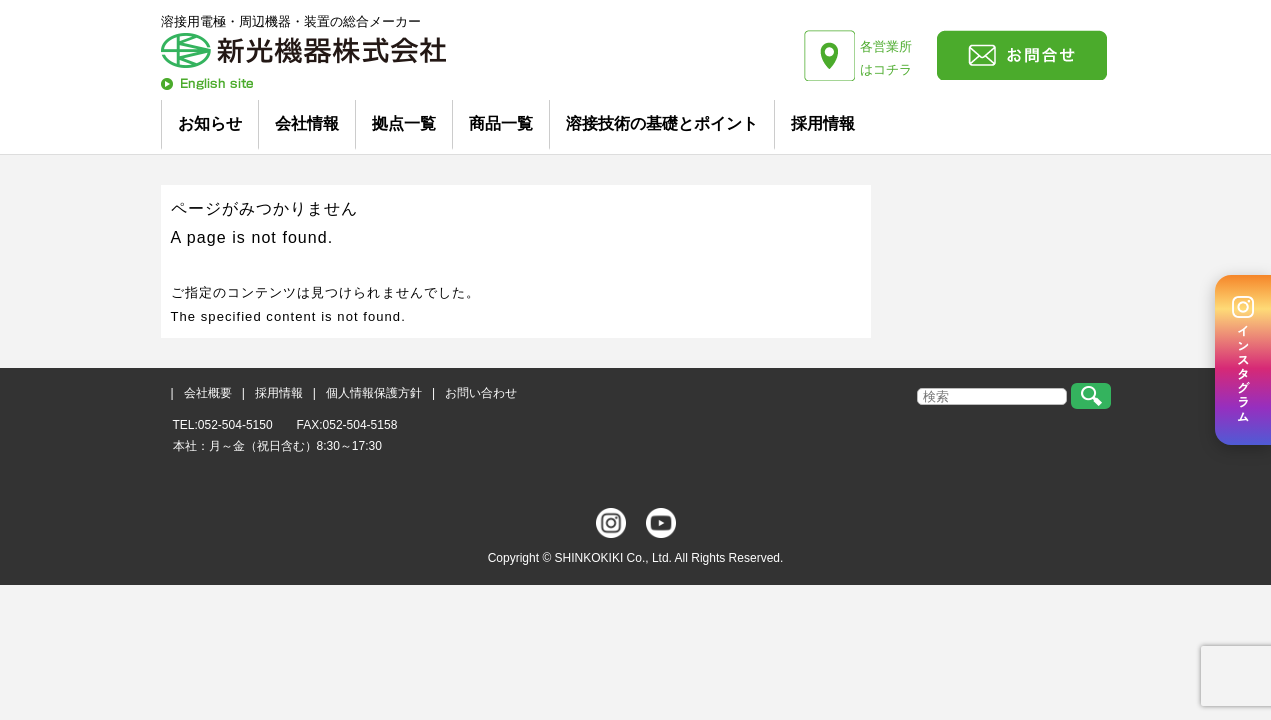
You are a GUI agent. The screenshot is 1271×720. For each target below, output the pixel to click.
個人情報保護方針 (374, 393)
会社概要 (208, 393)
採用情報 (823, 123)
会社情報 (307, 123)
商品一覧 (501, 123)
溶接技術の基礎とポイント (662, 123)
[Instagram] (1243, 360)
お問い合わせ (481, 393)
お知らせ (210, 123)
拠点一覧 (404, 123)
